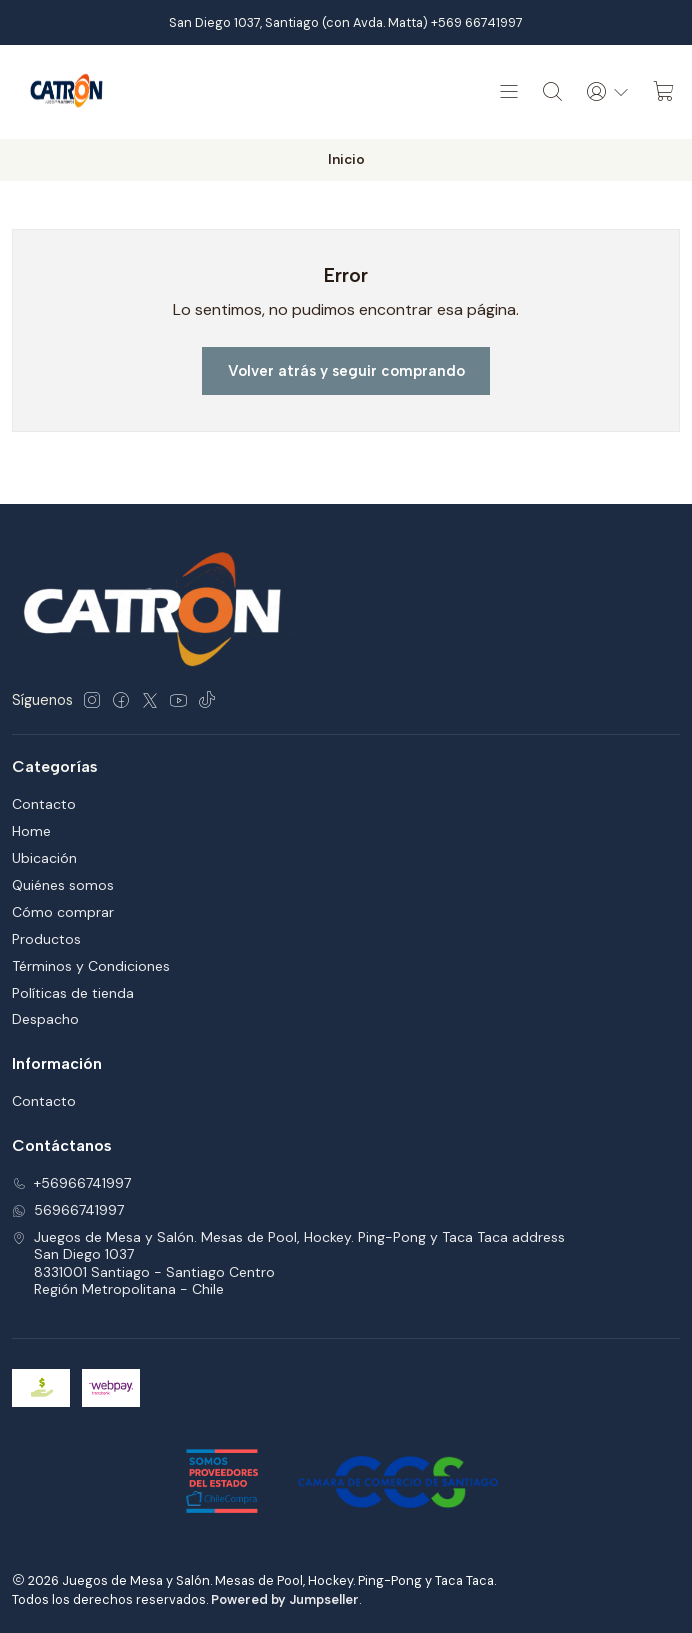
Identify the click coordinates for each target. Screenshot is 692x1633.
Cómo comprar (63, 912)
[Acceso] (608, 92)
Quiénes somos (63, 885)
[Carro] (664, 92)
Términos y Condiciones (91, 966)
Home (31, 831)
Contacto (44, 804)
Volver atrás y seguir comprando (346, 371)
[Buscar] (553, 92)
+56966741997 (71, 1183)
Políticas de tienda (73, 993)
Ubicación (44, 858)
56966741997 (68, 1210)
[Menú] (509, 92)
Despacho (45, 1019)
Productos (46, 939)
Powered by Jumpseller (285, 1599)
